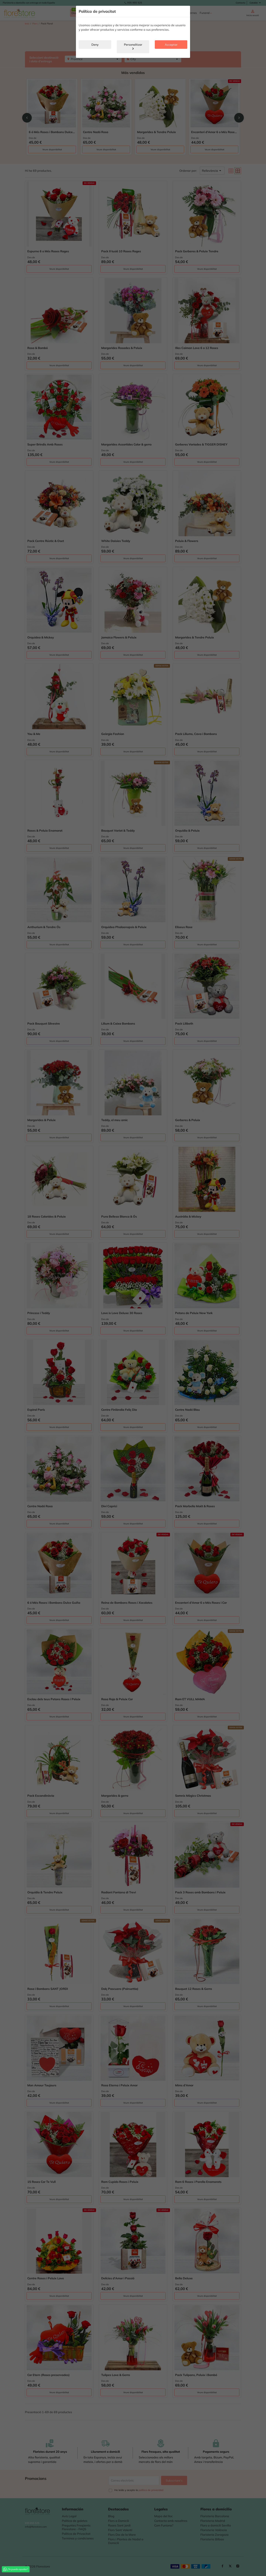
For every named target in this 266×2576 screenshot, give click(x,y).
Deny (95, 44)
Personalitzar (133, 47)
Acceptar (171, 44)
